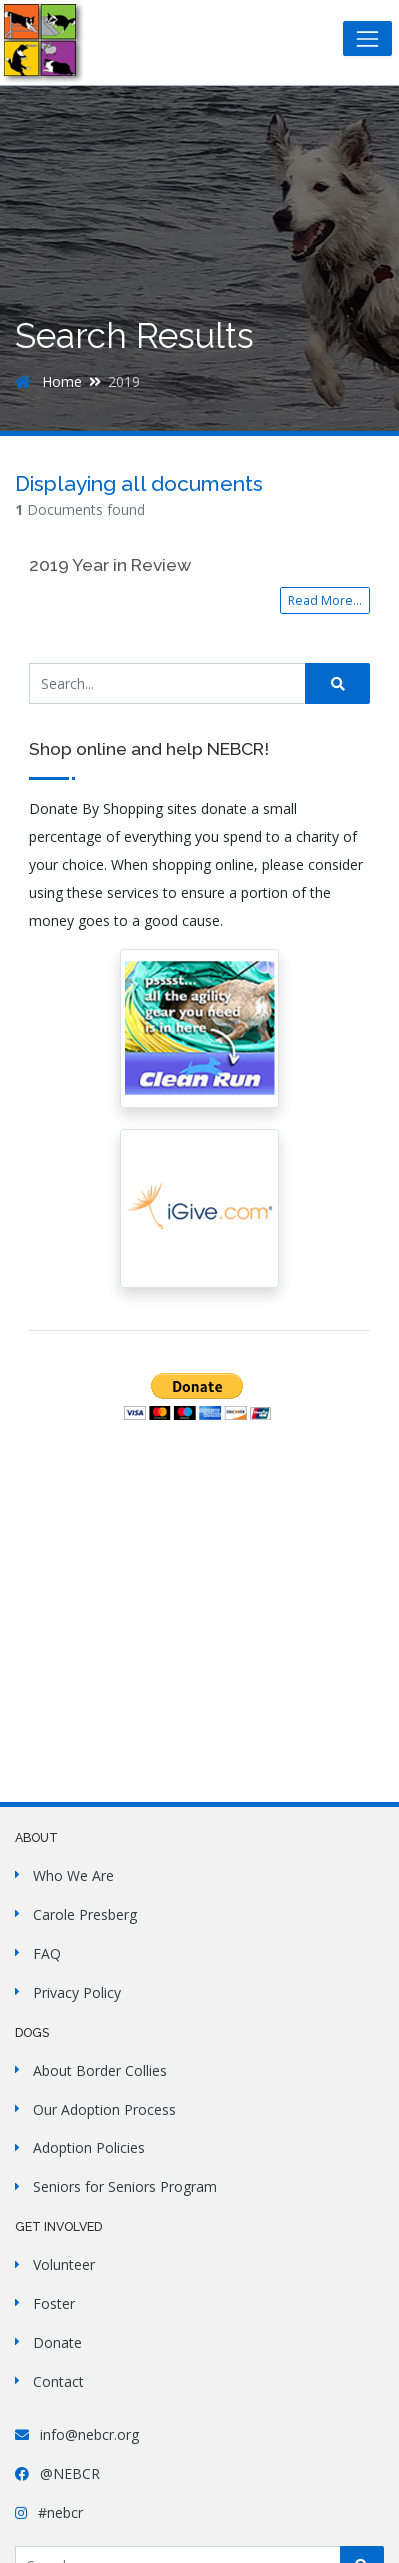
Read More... (325, 600)
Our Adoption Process (104, 2109)
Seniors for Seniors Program (125, 2186)
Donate (57, 2342)
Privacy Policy (77, 1992)
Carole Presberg (85, 1914)
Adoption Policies (89, 2147)
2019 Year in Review (110, 565)
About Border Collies (100, 2070)
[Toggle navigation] (367, 38)
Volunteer (64, 2264)
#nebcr (49, 2512)
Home (48, 381)
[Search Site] (167, 683)
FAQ (47, 1953)
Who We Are (73, 1875)
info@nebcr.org (77, 2434)
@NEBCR (57, 2473)
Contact (58, 2381)
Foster (54, 2303)
